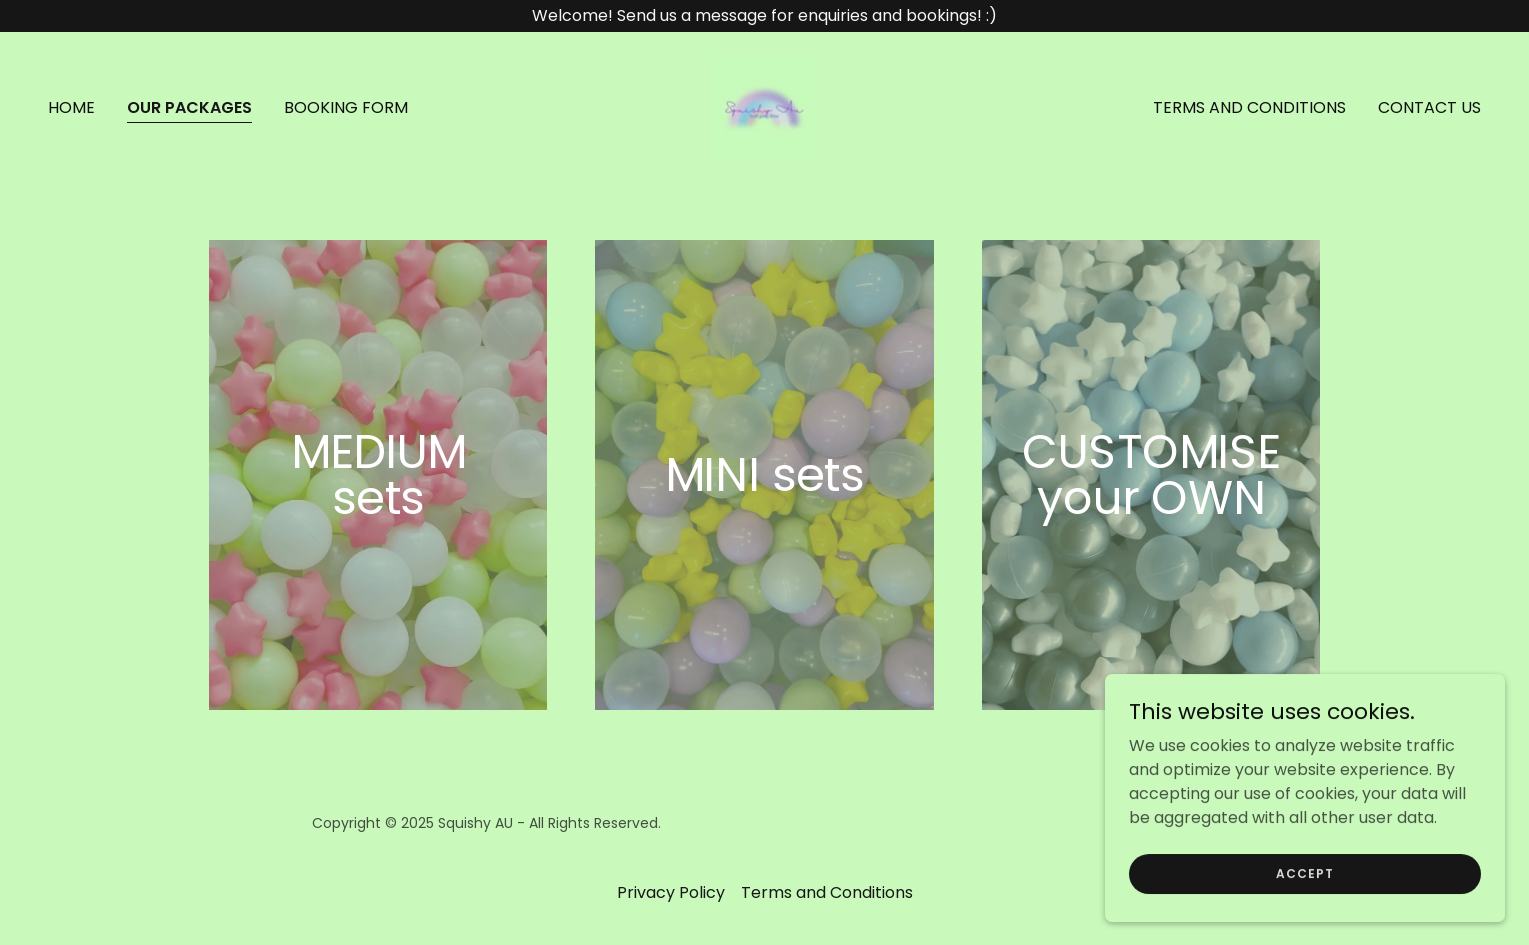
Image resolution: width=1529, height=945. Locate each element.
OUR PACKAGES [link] (189, 107)
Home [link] (71, 107)
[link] (764, 106)
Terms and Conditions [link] (1249, 107)
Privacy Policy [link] (671, 892)
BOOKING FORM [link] (346, 107)
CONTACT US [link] (1429, 107)
